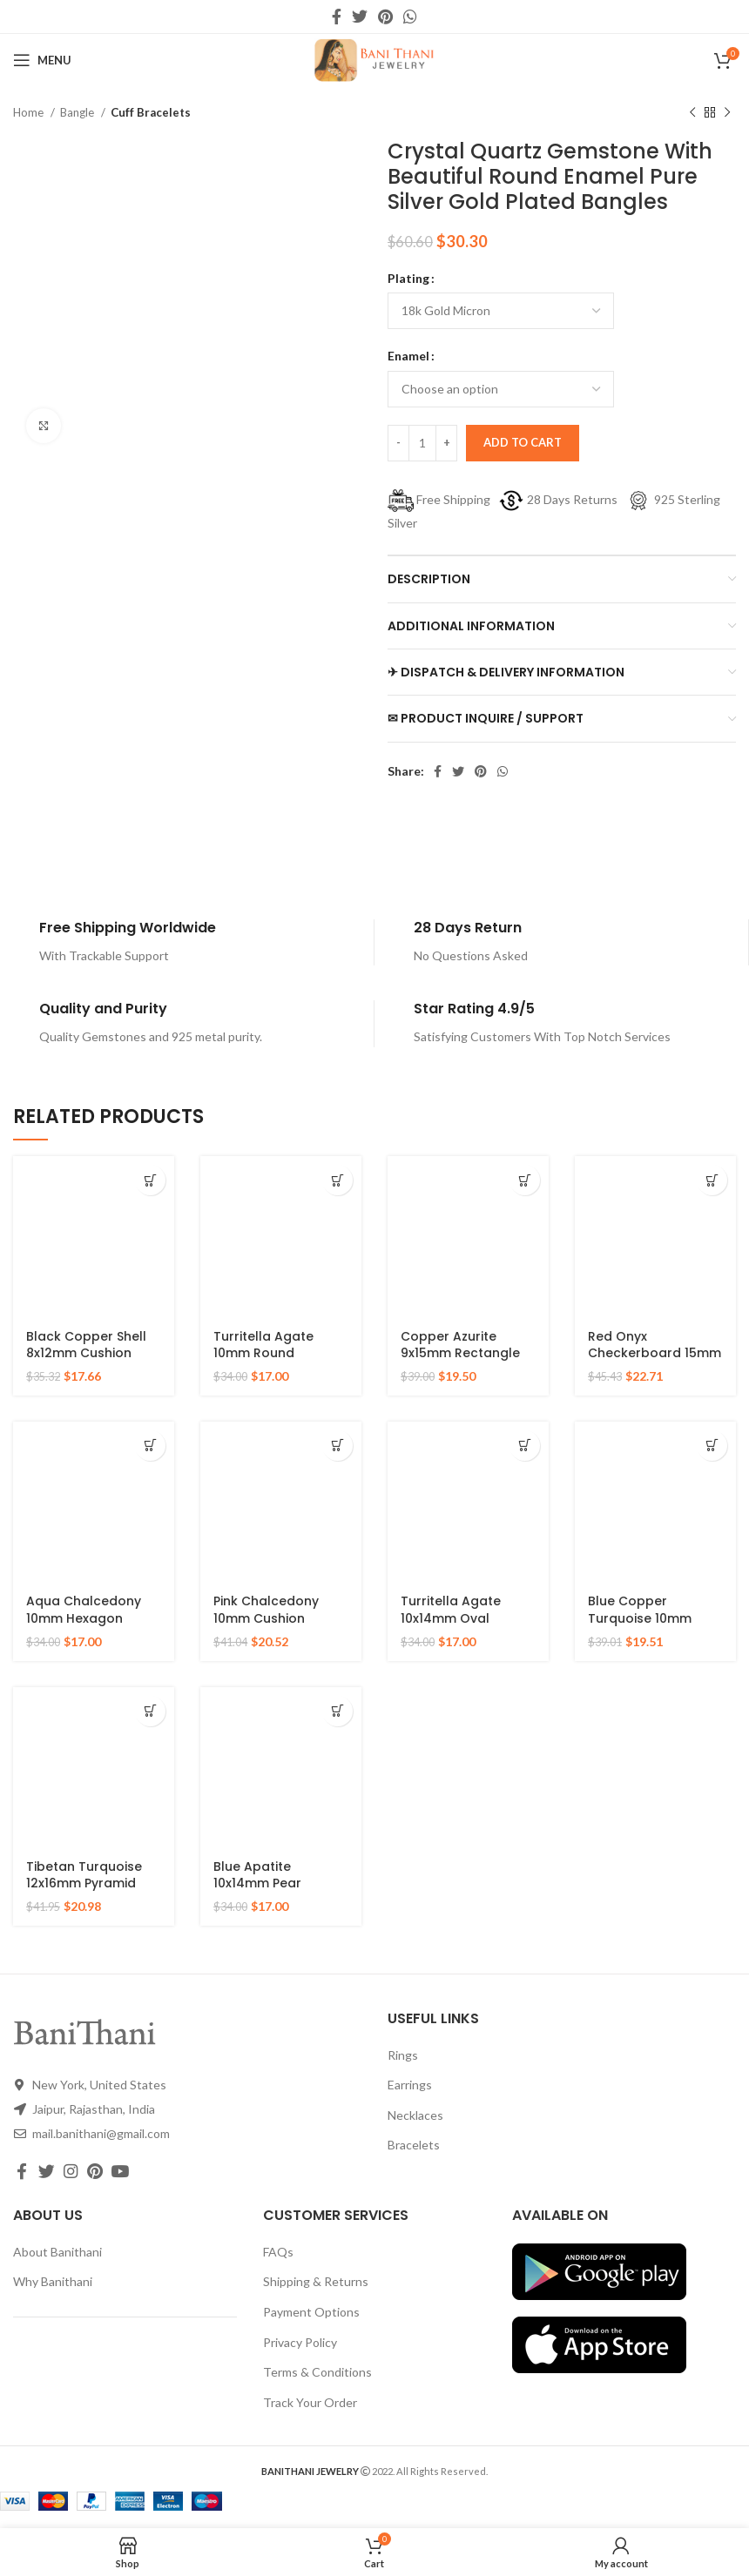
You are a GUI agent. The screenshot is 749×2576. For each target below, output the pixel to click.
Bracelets (414, 2144)
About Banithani (57, 2251)
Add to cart (522, 442)
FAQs (278, 2251)
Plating (408, 278)
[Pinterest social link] (385, 16)
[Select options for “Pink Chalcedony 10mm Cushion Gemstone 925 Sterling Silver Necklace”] (337, 1445)
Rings (403, 2055)
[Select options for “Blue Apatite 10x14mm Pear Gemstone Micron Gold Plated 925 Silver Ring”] (337, 1711)
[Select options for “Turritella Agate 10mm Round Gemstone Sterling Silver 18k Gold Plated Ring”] (337, 1180)
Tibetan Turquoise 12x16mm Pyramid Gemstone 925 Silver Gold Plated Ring (91, 1892)
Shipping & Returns (315, 2281)
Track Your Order (310, 2402)
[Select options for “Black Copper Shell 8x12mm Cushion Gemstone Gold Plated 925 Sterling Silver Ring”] (150, 1180)
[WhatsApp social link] (410, 16)
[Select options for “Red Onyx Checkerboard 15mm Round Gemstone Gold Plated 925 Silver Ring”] (712, 1180)
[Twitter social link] (360, 16)
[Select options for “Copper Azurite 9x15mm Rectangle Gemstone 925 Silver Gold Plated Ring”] (524, 1180)
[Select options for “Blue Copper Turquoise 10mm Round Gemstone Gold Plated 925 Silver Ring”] (712, 1445)
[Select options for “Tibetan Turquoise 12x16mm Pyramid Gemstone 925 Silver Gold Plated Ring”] (150, 1711)
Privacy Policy (300, 2342)
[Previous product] (692, 113)
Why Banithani (52, 2281)
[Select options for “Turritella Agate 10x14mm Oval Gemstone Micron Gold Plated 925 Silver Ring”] (524, 1445)
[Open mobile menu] (42, 60)
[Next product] (727, 113)
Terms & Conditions (317, 2371)
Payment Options (311, 2311)
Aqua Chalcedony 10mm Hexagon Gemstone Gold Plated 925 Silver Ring (93, 1626)
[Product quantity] (422, 443)
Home (29, 112)
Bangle (78, 112)
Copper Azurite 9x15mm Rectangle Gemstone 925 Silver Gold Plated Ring (466, 1362)
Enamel (408, 355)
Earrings (410, 2084)
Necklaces (415, 2115)
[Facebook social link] (337, 16)
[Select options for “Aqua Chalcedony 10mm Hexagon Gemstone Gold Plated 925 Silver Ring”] (150, 1445)
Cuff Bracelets (151, 112)
